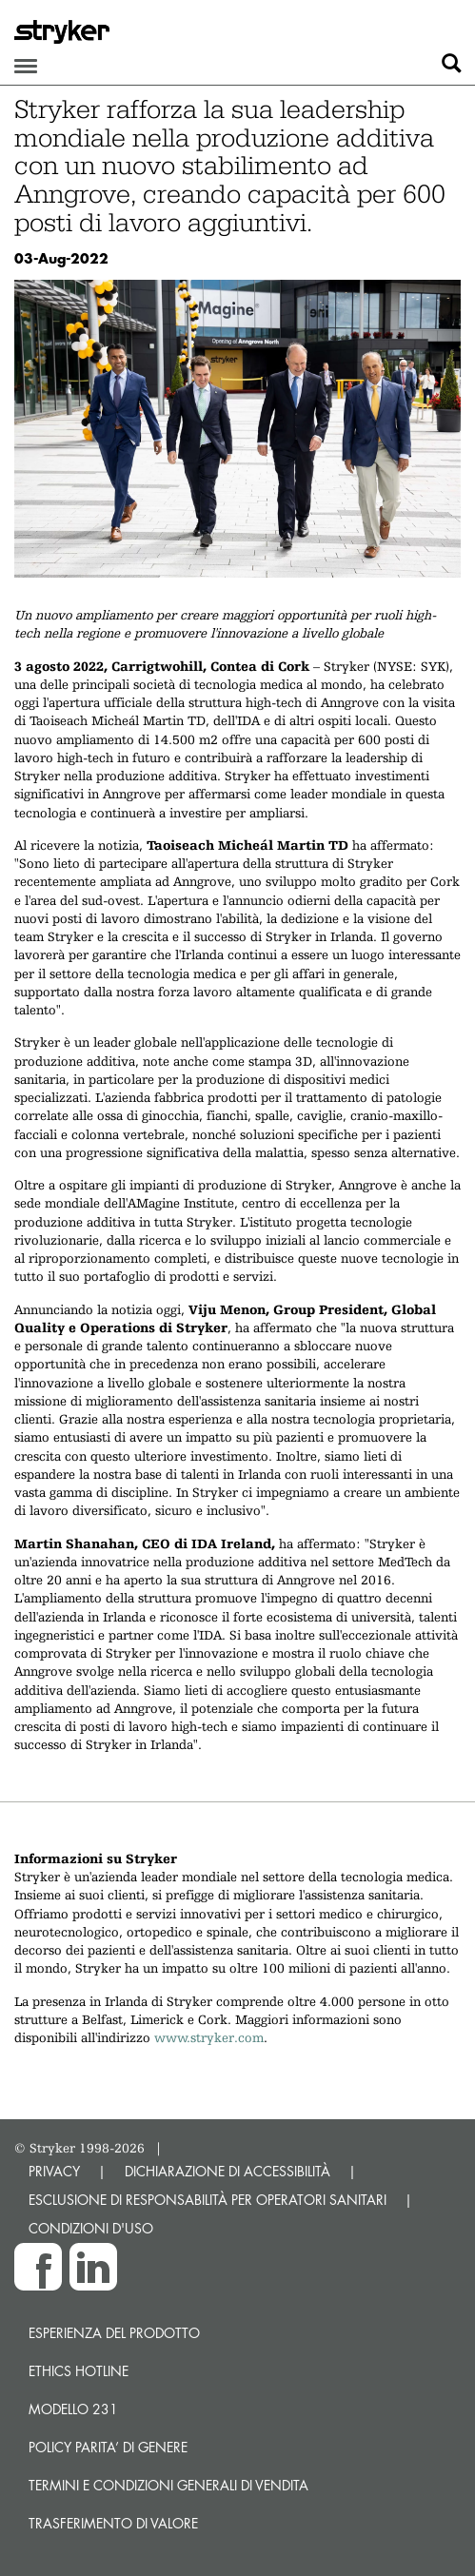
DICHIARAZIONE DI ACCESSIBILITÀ (227, 2171)
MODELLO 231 (73, 2409)
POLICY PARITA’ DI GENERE (108, 2447)
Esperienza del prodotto (114, 2333)
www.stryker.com (209, 2037)
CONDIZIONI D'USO (91, 2228)
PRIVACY (54, 2171)
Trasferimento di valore (113, 2523)
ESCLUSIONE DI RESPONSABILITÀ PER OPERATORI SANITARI (207, 2200)
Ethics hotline (79, 2371)
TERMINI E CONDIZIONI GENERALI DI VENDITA (168, 2485)
